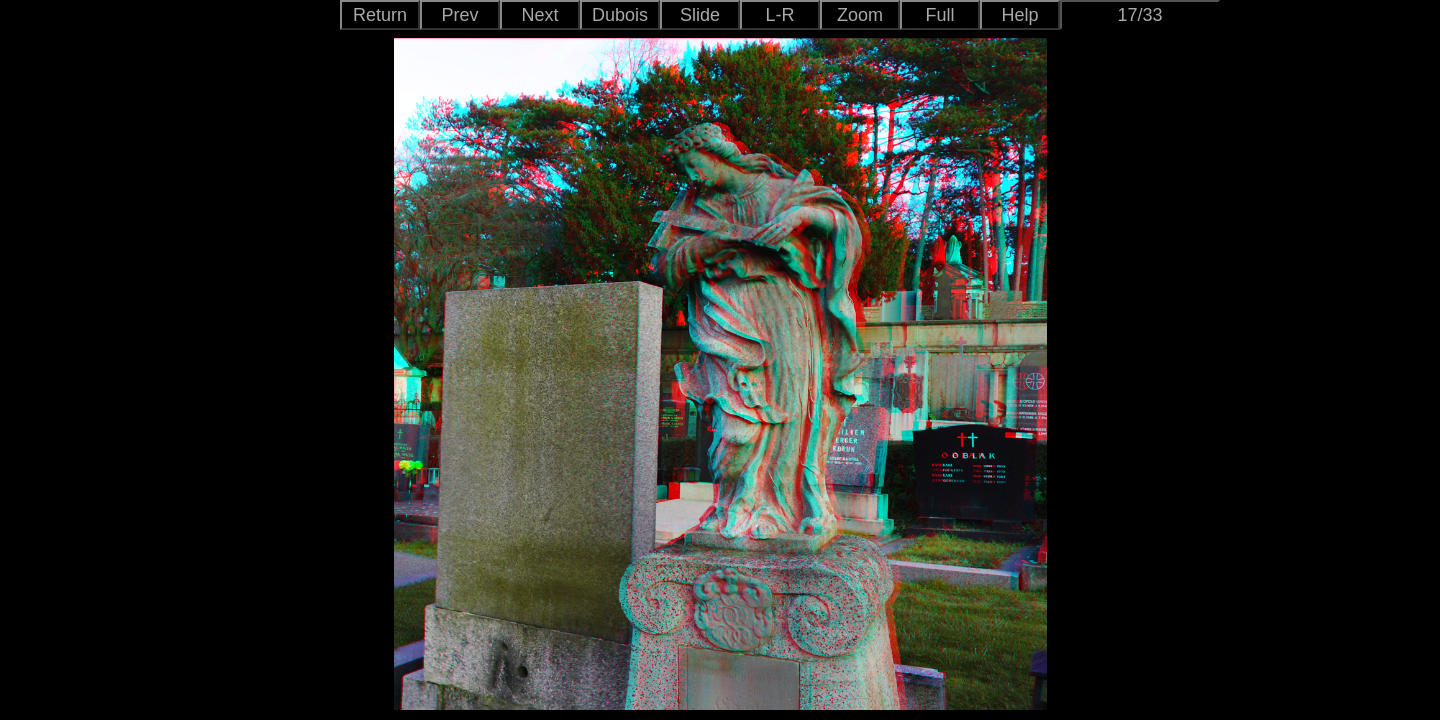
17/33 (1139, 15)
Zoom (860, 15)
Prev (459, 15)
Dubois (620, 15)
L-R (779, 15)
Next (539, 15)
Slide (700, 15)
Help (1019, 15)
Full (939, 15)
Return (380, 15)
